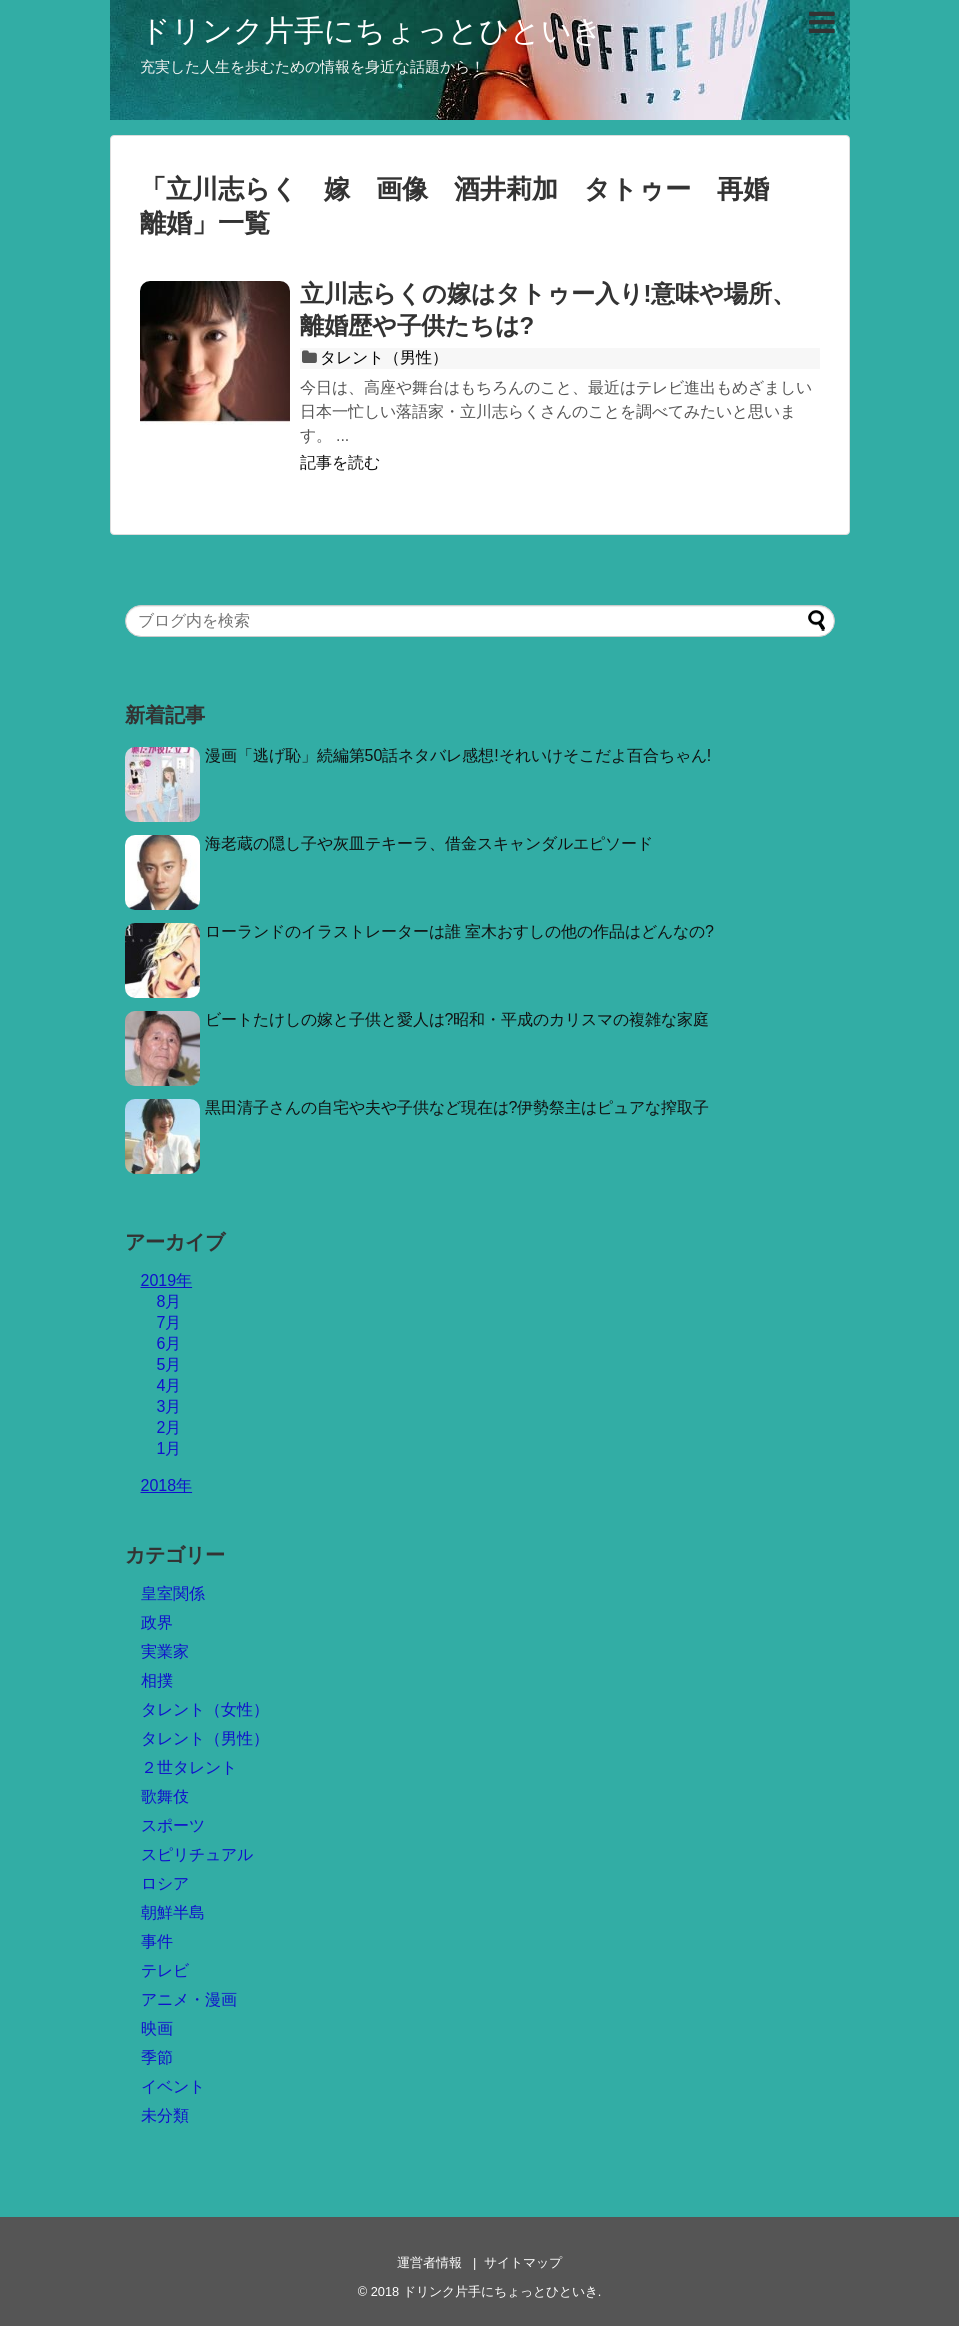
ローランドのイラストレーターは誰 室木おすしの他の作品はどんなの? (459, 931)
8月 (169, 1301)
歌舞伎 (165, 1796)
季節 (157, 2057)
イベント (173, 2086)
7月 (169, 1322)
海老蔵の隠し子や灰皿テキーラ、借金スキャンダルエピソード (429, 843)
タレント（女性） (205, 1709)
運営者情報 (429, 2262)
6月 (169, 1343)
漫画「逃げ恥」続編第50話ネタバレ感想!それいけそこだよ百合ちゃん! (458, 755)
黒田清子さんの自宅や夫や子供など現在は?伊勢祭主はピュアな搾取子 (457, 1107)
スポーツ (173, 1825)
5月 (169, 1364)
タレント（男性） (384, 357)
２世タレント (189, 1767)
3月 (169, 1406)
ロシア (165, 1883)
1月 (169, 1448)
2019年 (167, 1280)
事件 (157, 1941)
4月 (169, 1385)
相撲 (157, 1680)
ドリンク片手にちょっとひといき (371, 30)
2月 (169, 1427)
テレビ (165, 1970)
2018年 (167, 1485)
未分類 (165, 2115)
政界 (157, 1622)
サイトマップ (523, 2262)
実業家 (165, 1651)
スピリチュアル (197, 1854)
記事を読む (340, 462)
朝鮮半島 (173, 1912)
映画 (157, 2028)
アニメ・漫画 (189, 1999)
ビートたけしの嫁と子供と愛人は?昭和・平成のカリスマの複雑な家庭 (457, 1019)
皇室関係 (173, 1593)
